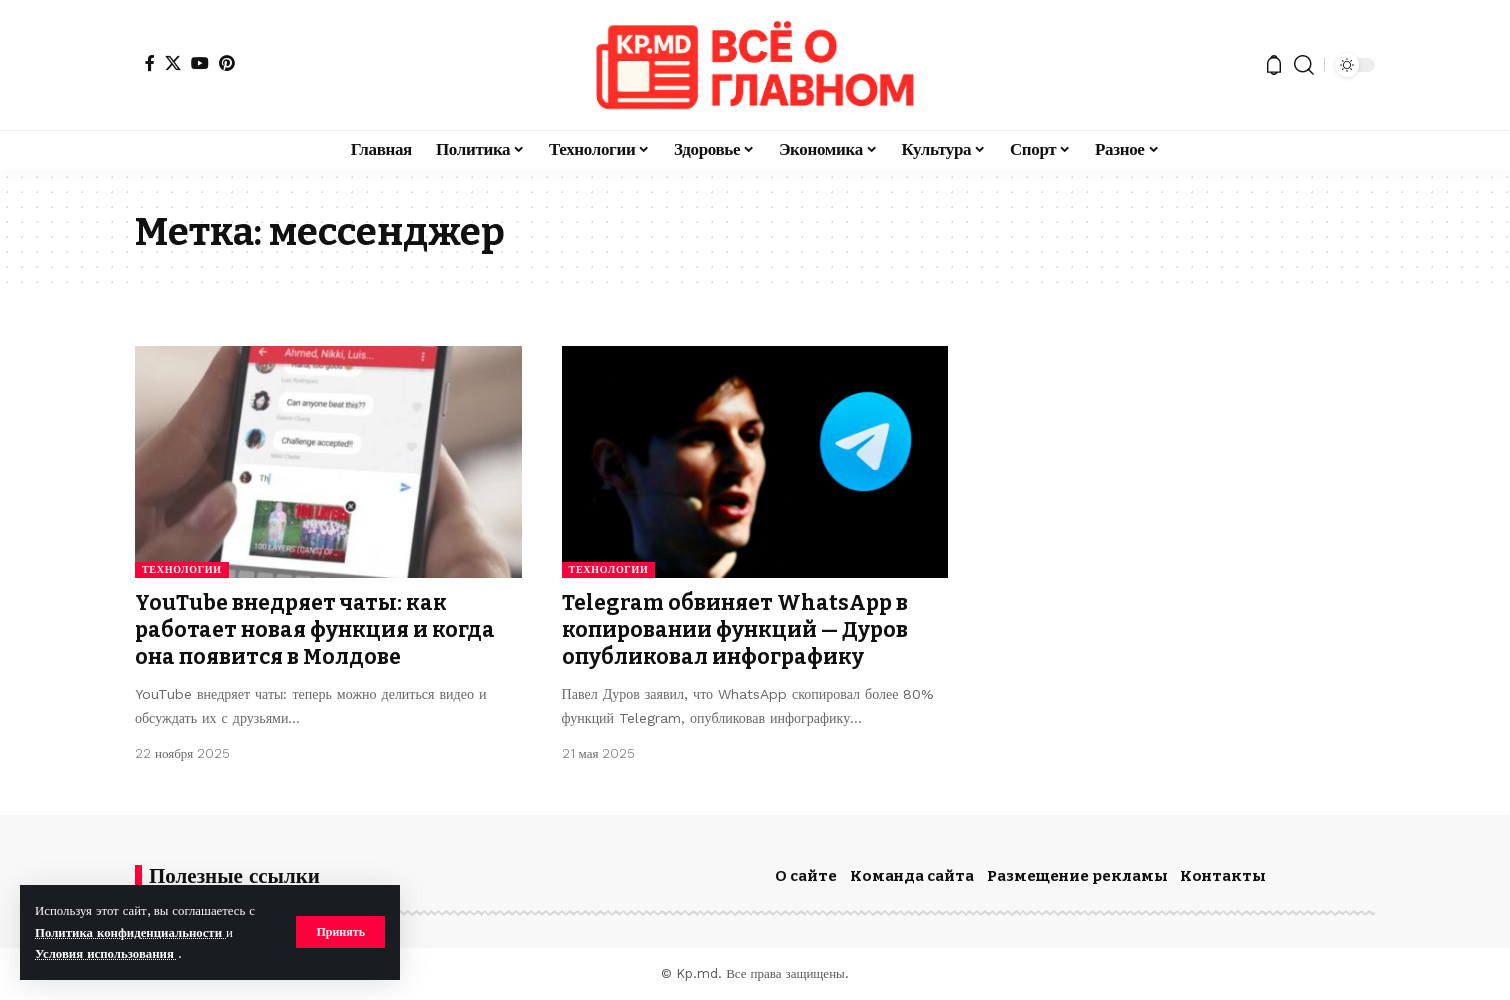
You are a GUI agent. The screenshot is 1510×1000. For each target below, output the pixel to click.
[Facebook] (150, 63)
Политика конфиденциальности (130, 932)
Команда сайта (912, 876)
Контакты (1223, 876)
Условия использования (106, 953)
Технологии (182, 569)
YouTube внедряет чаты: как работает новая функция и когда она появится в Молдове (315, 630)
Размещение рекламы (1077, 876)
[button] (340, 932)
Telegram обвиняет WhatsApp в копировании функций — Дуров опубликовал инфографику (735, 630)
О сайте (806, 876)
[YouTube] (200, 63)
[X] (173, 63)
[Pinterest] (227, 63)
